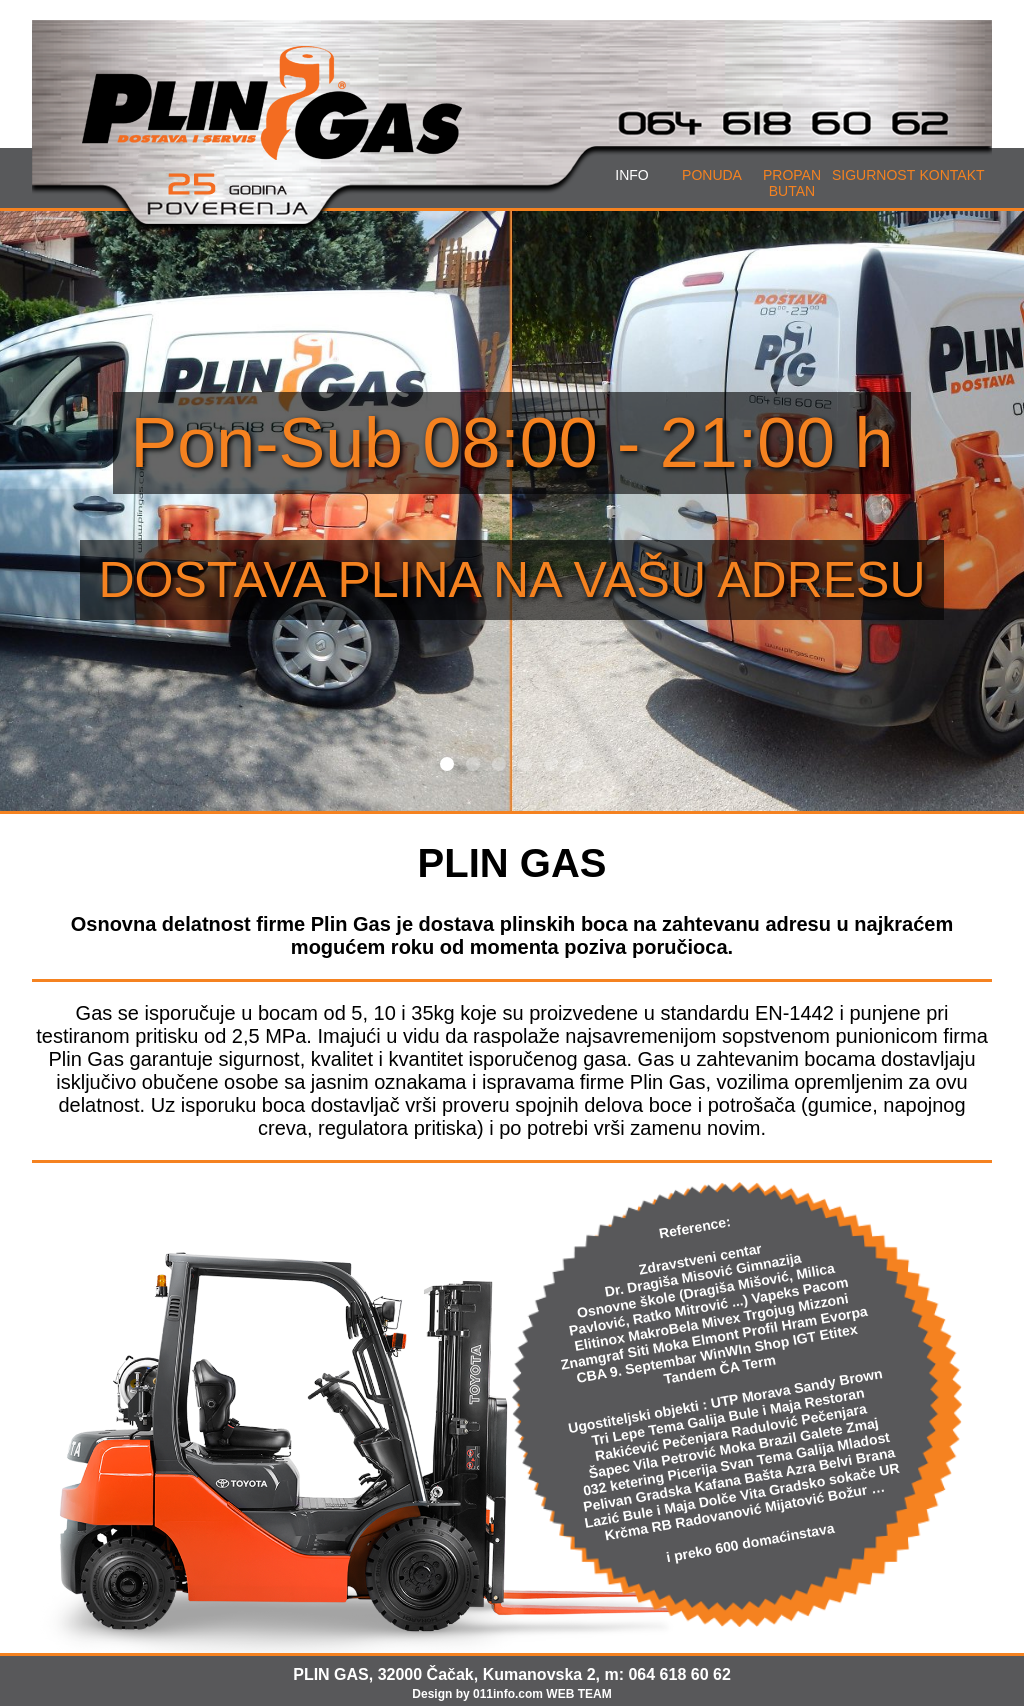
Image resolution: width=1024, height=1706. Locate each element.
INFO (631, 175)
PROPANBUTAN (792, 183)
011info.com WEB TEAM (542, 1694)
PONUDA (712, 175)
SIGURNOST (873, 175)
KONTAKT (951, 175)
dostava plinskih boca (523, 924)
